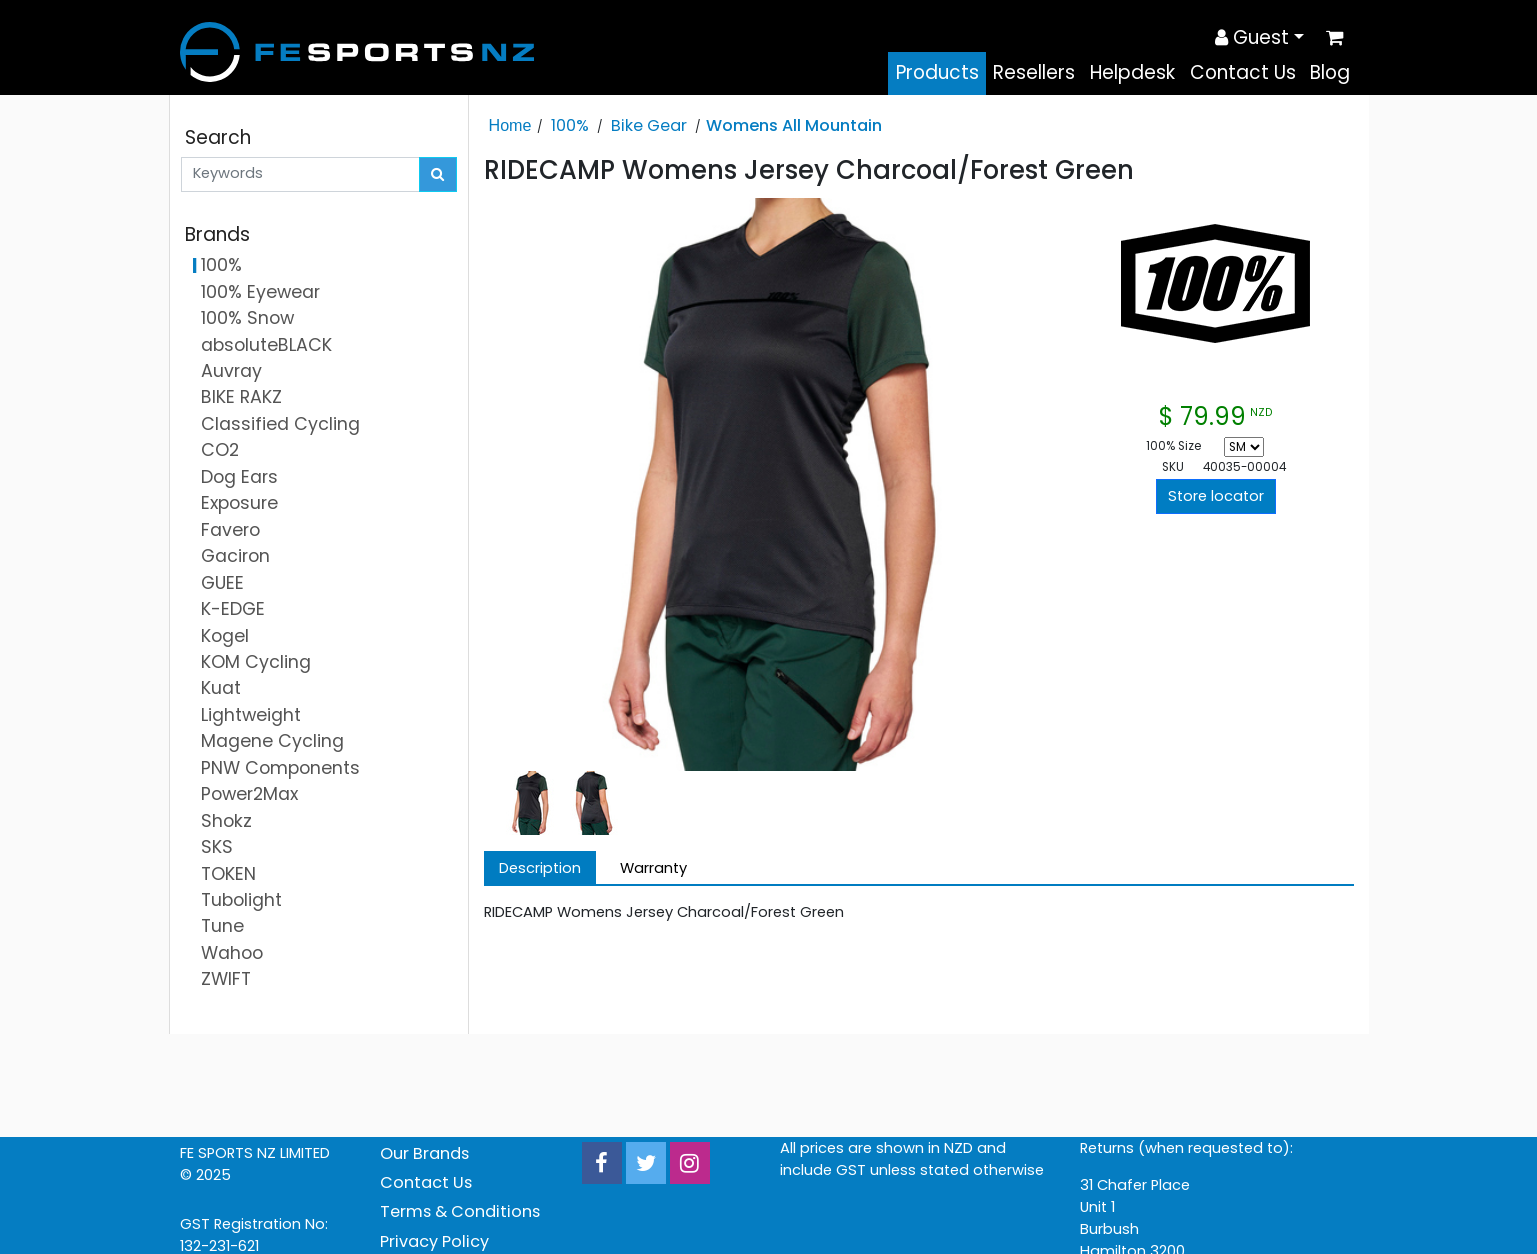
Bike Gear (649, 125)
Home (510, 125)
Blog (1330, 72)
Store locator (1216, 496)
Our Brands (424, 1153)
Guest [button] (1252, 37)
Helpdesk (1132, 72)
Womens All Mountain (794, 125)
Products (937, 72)
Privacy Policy (434, 1241)
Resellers (1034, 72)
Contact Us (1243, 72)
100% (570, 125)
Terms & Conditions (460, 1211)
